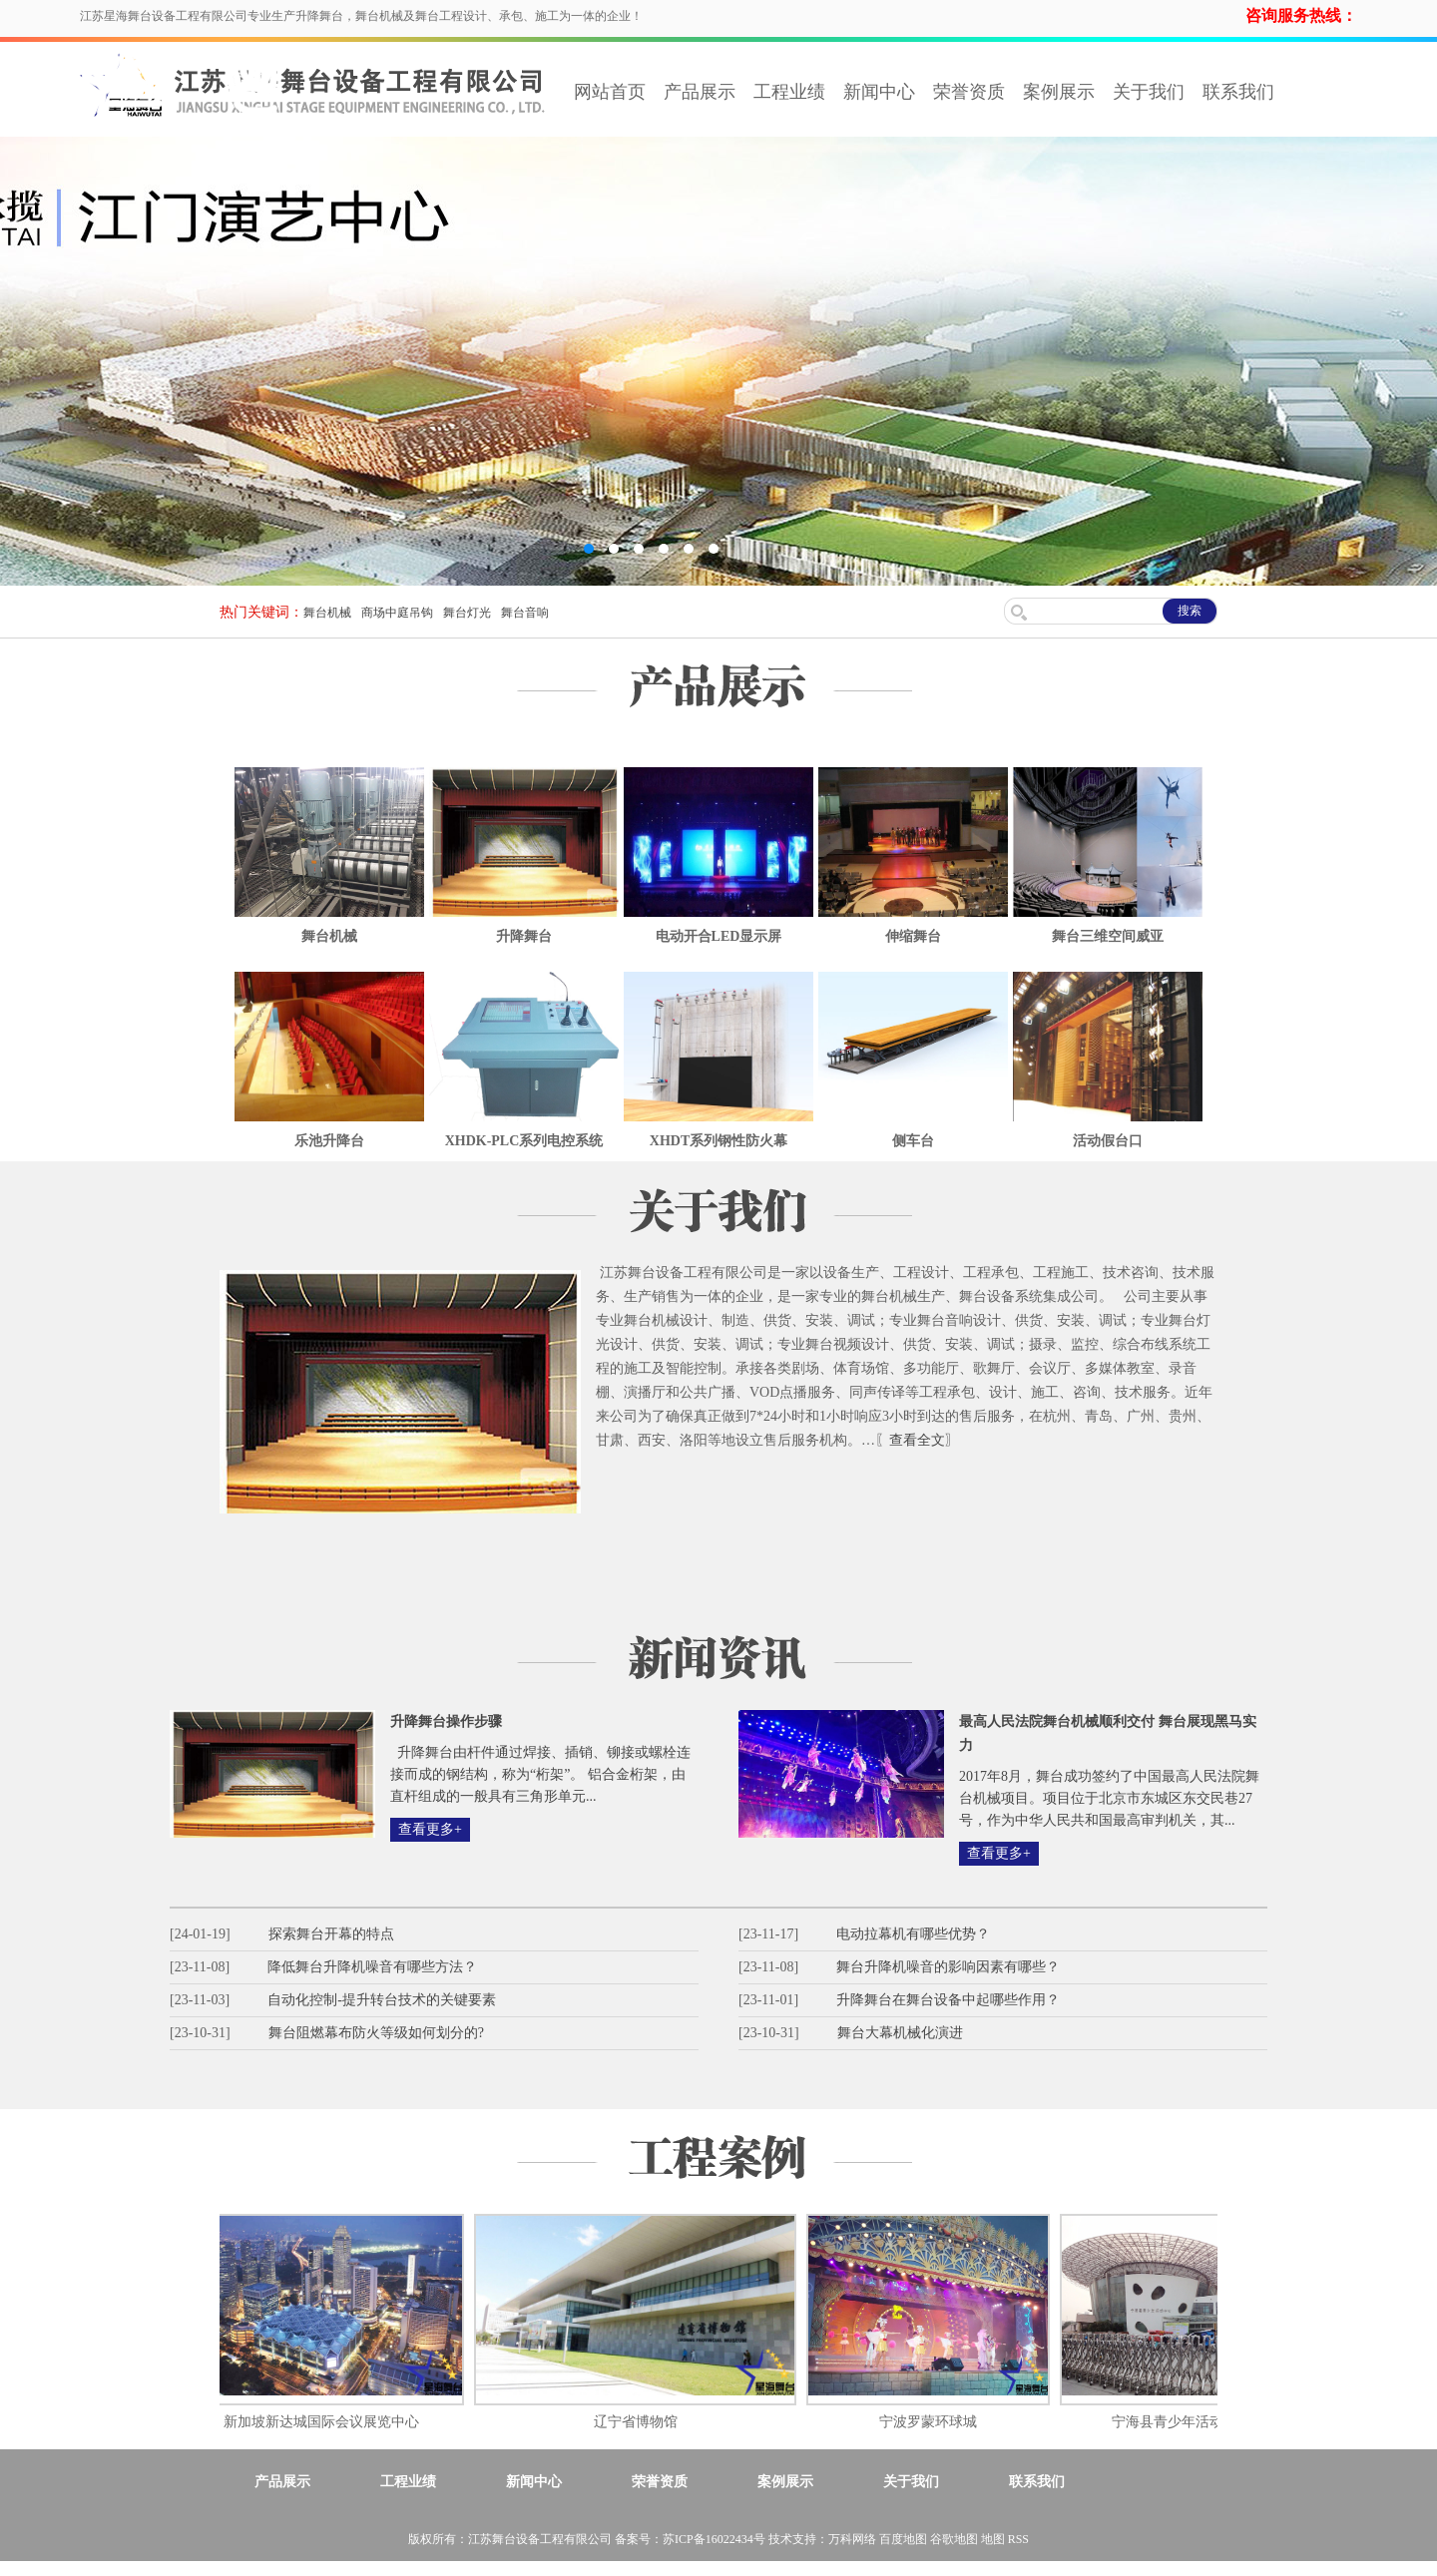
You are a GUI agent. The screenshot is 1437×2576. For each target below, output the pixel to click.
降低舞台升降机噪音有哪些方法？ (372, 1966)
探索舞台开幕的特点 (331, 1934)
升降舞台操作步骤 (446, 1721)
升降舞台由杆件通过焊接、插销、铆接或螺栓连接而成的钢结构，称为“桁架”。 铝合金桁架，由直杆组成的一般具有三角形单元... (540, 1774)
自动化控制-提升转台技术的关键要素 (381, 1999)
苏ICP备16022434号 (714, 2539)
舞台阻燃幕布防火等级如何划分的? (376, 2032)
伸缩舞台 (913, 936)
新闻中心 (879, 92)
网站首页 (610, 92)
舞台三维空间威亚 (1108, 936)
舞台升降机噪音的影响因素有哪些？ (948, 1966)
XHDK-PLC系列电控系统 (524, 1140)
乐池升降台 (329, 1140)
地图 (993, 2539)
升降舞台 (524, 936)
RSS (1018, 2539)
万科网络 (853, 2539)
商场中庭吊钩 (397, 613)
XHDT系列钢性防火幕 (718, 1140)
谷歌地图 (954, 2539)
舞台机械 (327, 613)
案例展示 (1059, 92)
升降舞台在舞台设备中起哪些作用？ (948, 1999)
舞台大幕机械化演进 (900, 2032)
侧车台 (913, 1140)
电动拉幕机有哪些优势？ (913, 1934)
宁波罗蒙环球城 (935, 2421)
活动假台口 (1108, 1140)
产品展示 (699, 92)
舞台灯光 (467, 613)
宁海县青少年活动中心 (1188, 2421)
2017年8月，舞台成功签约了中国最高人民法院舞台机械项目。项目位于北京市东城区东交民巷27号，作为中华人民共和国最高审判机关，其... (1109, 1798)
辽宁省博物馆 (643, 2421)
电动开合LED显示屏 (719, 936)
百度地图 (903, 2539)
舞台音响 (525, 613)
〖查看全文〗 (917, 1440)
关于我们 (1149, 92)
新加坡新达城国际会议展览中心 (328, 2421)
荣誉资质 (969, 92)
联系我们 (1238, 92)
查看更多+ (430, 1829)
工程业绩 (789, 92)
